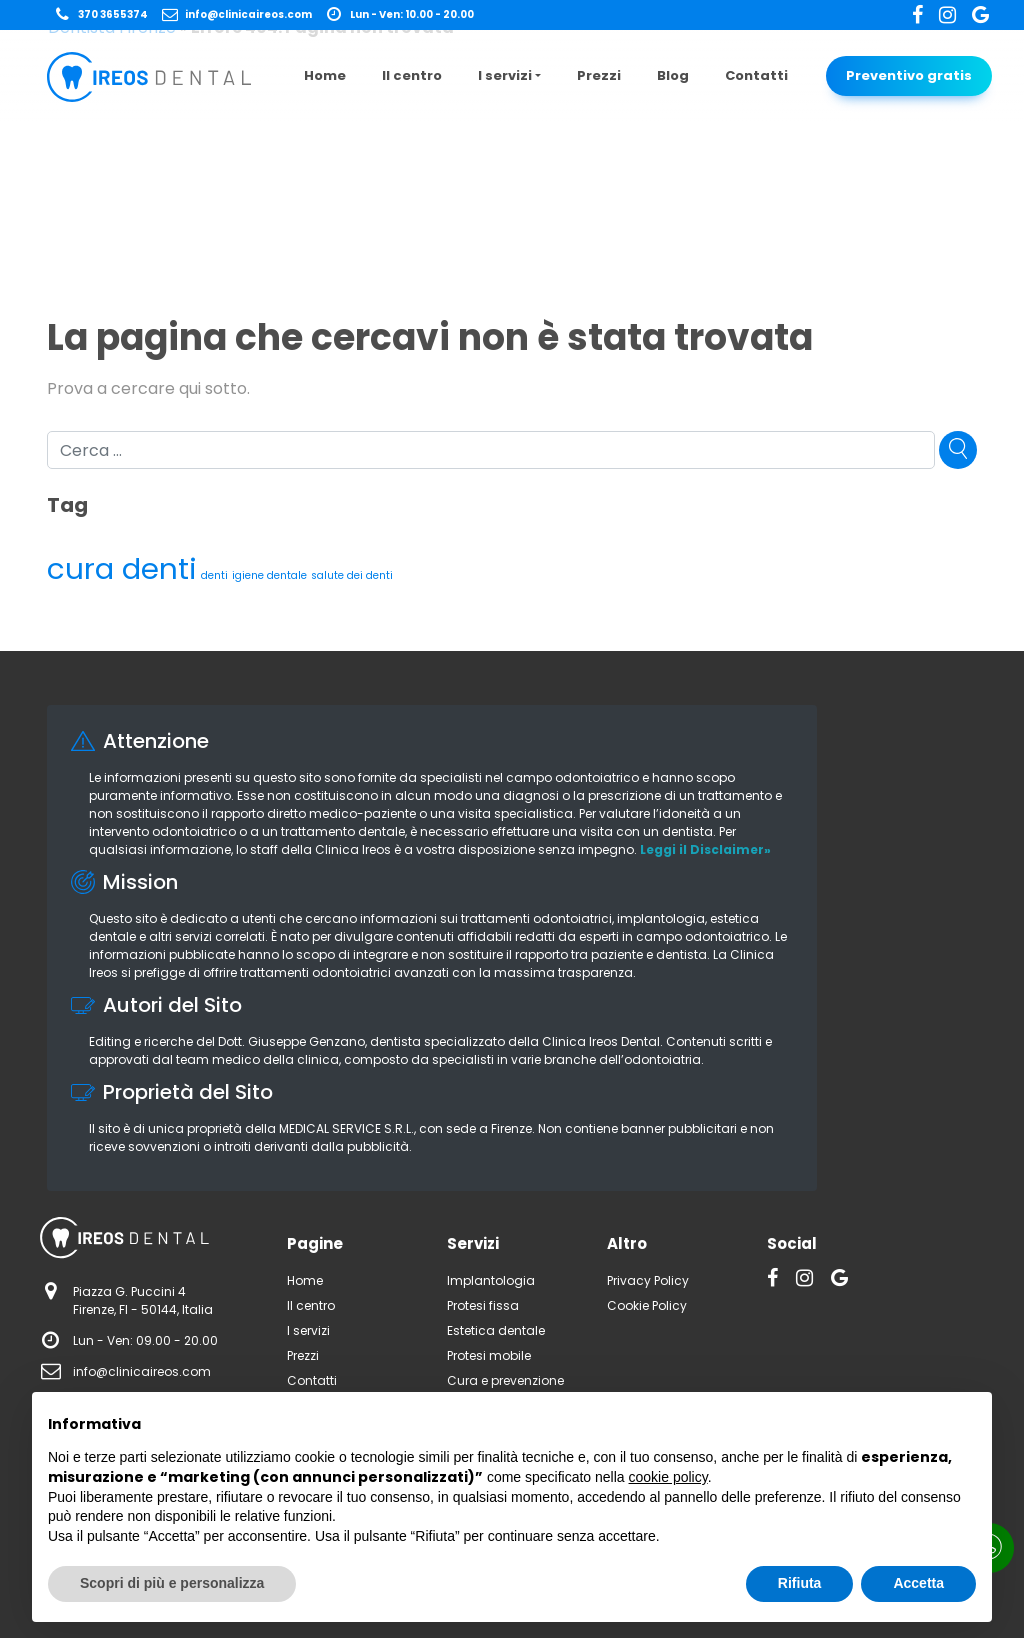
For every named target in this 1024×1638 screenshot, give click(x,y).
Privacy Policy (648, 1280)
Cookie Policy (647, 1305)
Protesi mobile (489, 1355)
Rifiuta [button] (800, 1583)
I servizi (505, 75)
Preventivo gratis (909, 75)
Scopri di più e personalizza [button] (172, 1583)
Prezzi (599, 75)
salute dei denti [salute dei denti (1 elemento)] (352, 575)
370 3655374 (100, 14)
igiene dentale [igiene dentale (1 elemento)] (269, 575)
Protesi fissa (483, 1305)
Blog (673, 75)
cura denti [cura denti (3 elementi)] (122, 568)
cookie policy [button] (668, 1477)
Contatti (756, 75)
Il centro (412, 75)
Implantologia (491, 1280)
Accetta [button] (918, 1583)
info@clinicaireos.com (236, 14)
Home (325, 75)
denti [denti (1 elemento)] (214, 575)
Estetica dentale (496, 1330)
